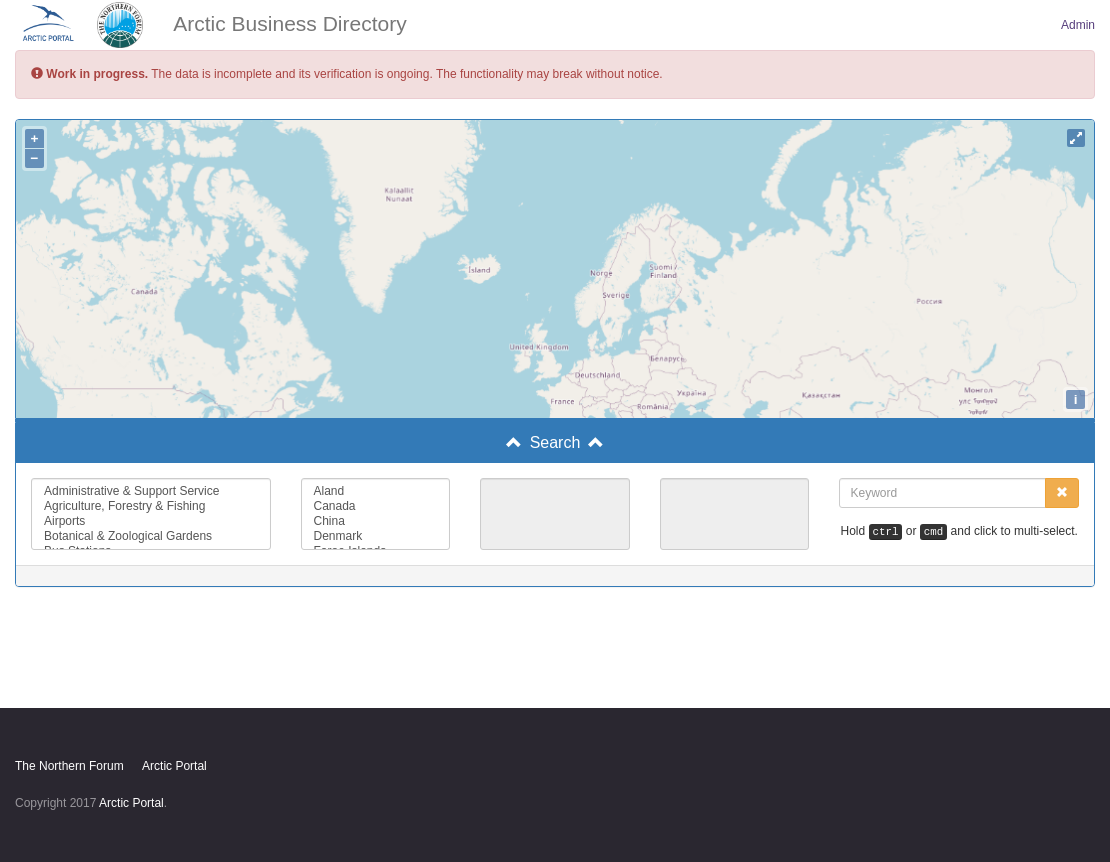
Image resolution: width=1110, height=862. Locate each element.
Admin (1078, 25)
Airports (151, 521)
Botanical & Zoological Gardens (151, 536)
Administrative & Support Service (151, 491)
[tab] (555, 443)
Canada (376, 506)
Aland (376, 491)
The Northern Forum (69, 766)
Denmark (376, 536)
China (376, 521)
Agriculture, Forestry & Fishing (151, 506)
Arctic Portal (174, 766)
